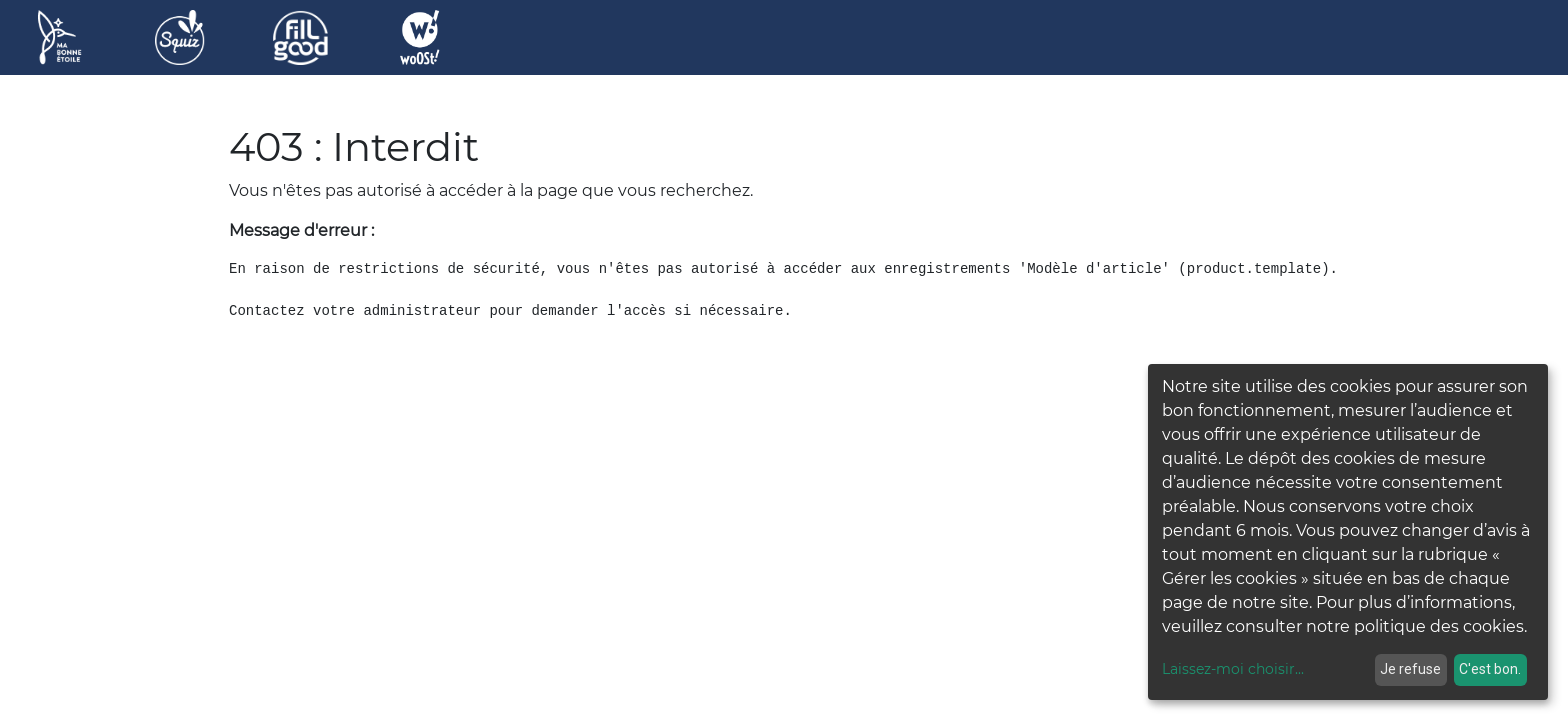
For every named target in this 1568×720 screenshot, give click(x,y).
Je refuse (1410, 669)
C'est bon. (1490, 669)
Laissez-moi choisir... (1233, 669)
